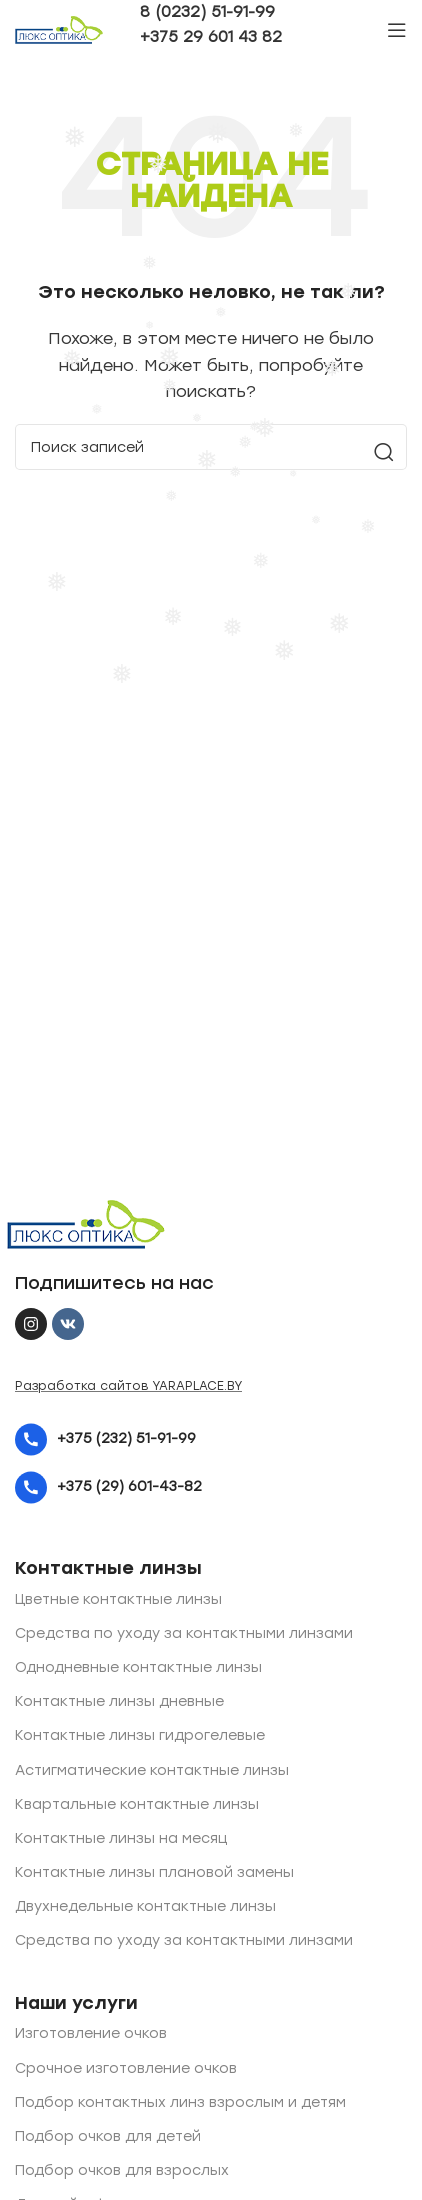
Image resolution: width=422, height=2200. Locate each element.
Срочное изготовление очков (126, 2068)
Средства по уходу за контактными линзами (184, 1633)
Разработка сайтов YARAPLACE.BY (128, 1386)
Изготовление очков (91, 2033)
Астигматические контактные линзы (152, 1770)
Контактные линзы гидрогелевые (140, 1735)
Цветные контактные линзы (118, 1599)
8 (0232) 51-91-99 (207, 12)
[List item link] (211, 1439)
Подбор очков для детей (108, 2136)
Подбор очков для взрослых (122, 2170)
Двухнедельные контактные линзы (145, 1906)
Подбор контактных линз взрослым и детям (180, 2102)
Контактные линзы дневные (119, 1701)
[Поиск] (211, 447)
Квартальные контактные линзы (137, 1804)
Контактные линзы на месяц (121, 1838)
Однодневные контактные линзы (138, 1667)
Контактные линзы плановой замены (154, 1872)
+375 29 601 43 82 (211, 37)
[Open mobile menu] (397, 30)
